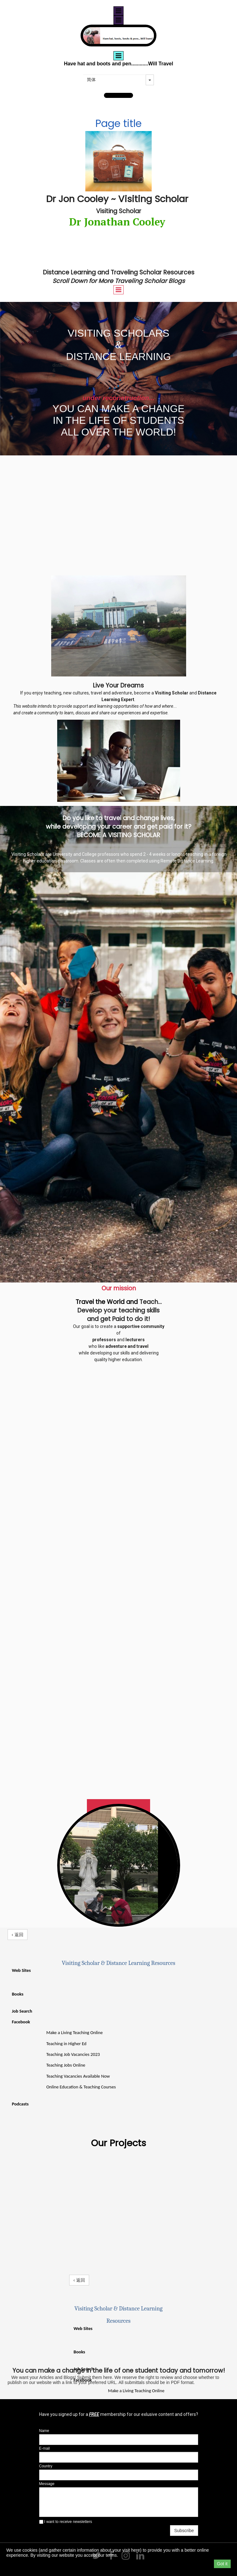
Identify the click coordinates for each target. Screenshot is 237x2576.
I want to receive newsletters (65, 2521)
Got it (222, 2563)
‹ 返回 (17, 1934)
